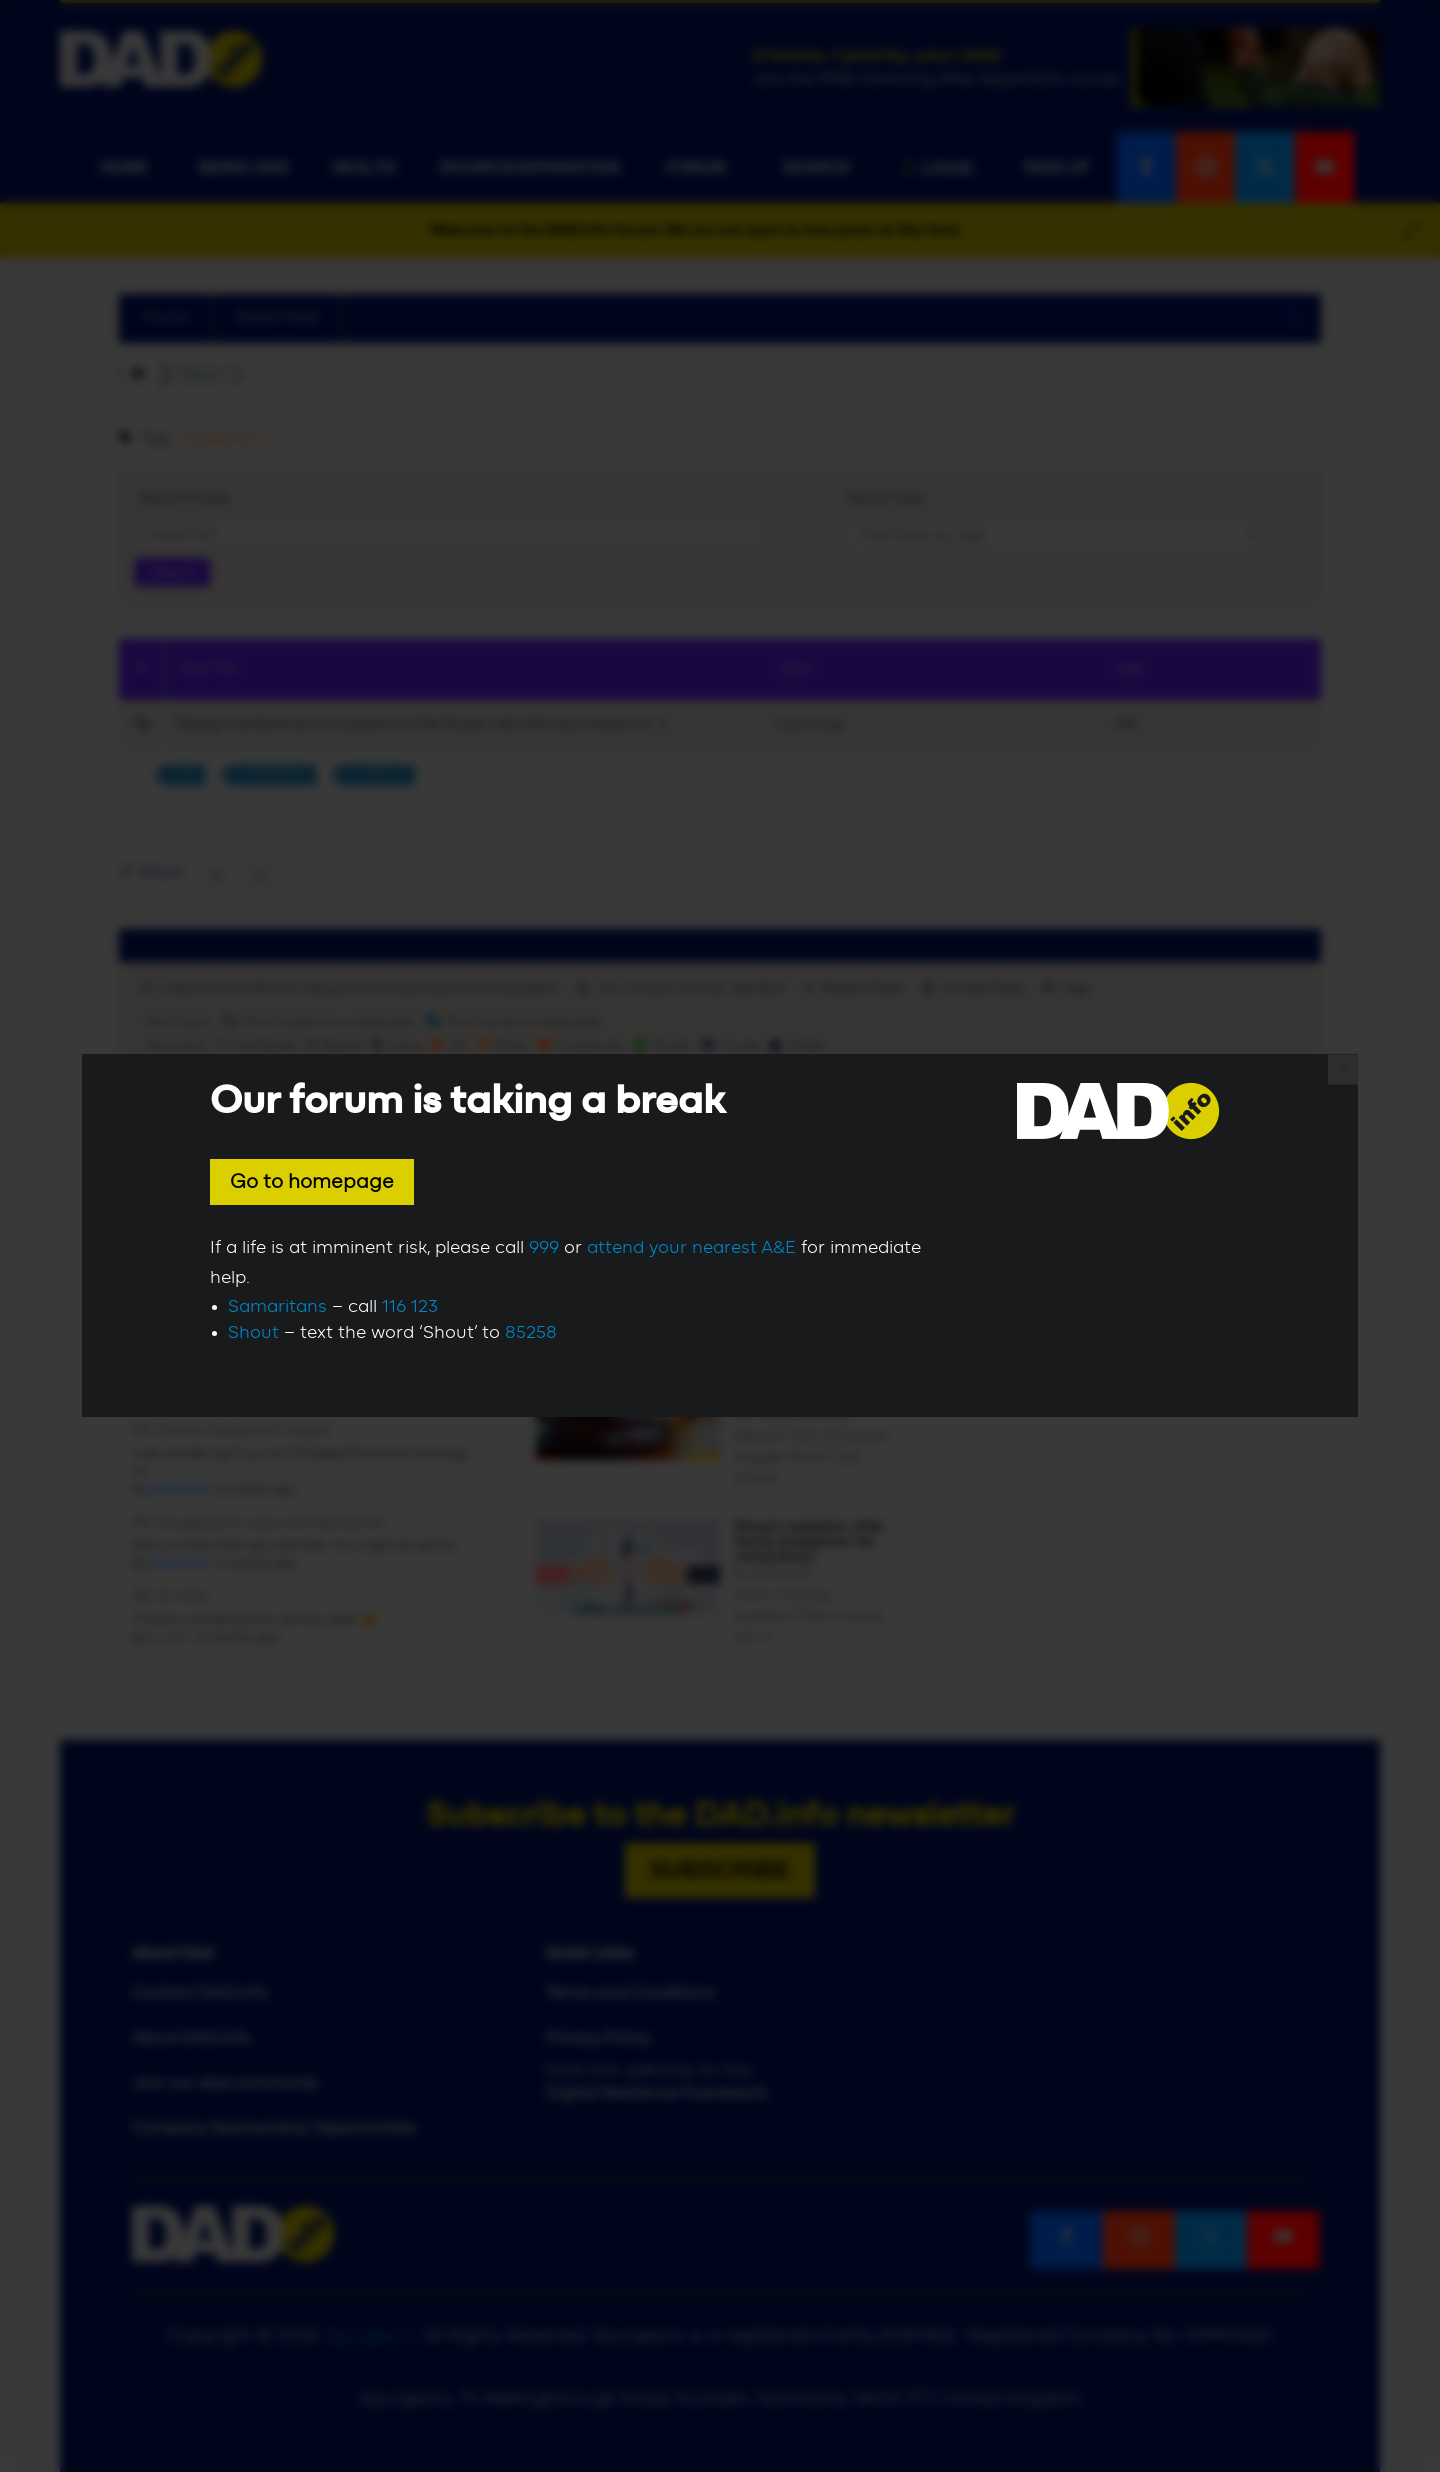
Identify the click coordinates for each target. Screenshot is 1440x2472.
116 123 (410, 1307)
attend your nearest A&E (691, 1248)
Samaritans (277, 1307)
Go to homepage (312, 1182)
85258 (531, 1333)
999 (544, 1248)
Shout (253, 1333)
